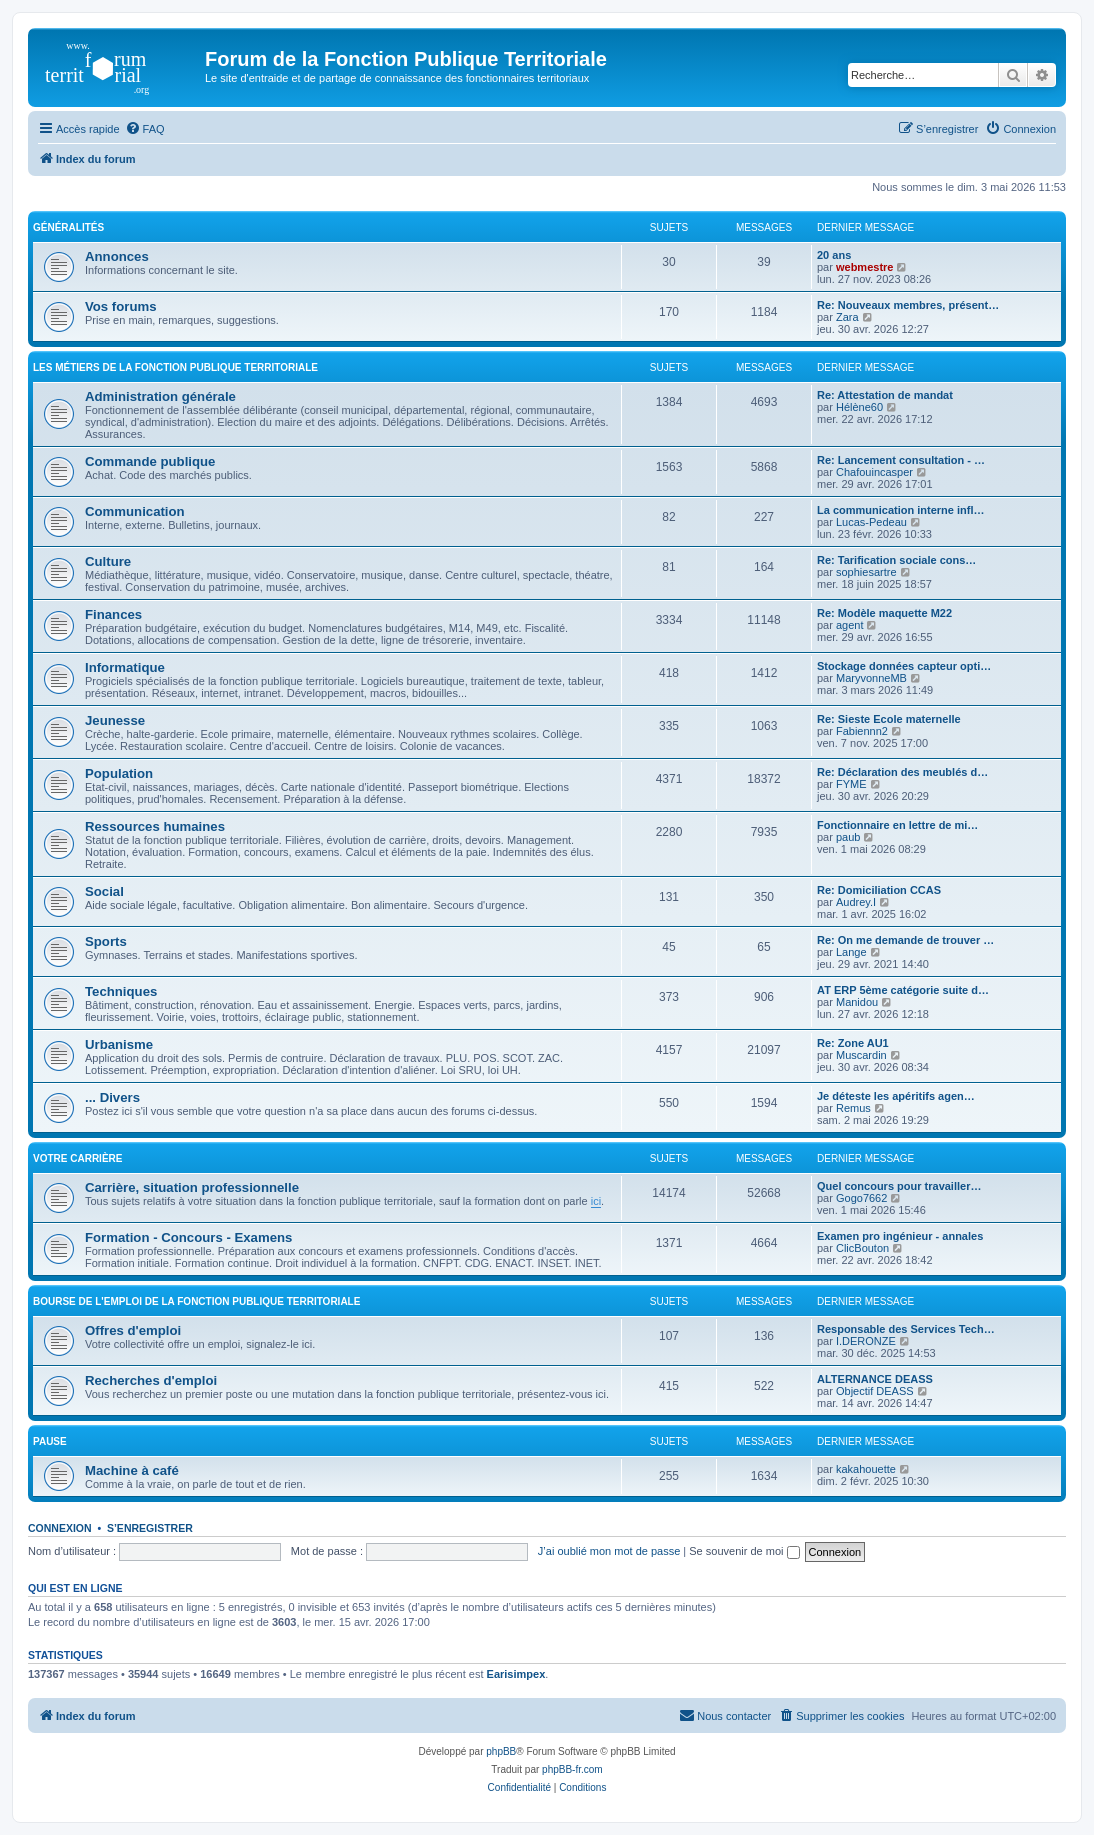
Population (119, 773)
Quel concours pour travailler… (899, 1186)
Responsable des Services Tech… (906, 1329)
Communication (135, 511)
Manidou (857, 1002)
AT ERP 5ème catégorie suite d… (903, 990)
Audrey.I (856, 902)
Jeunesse (115, 720)
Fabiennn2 (862, 731)
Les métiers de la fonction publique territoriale (175, 367)
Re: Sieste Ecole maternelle (889, 719)
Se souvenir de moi (744, 1551)
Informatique (125, 667)
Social (104, 891)
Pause (50, 1441)
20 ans (834, 255)
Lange (851, 952)
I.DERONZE (866, 1341)
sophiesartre (866, 572)
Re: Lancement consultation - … (901, 460)
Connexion (60, 1528)
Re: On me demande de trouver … (905, 940)
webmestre (864, 267)
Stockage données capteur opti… (904, 666)
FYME (851, 784)
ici (596, 1201)
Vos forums (121, 306)
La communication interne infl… (900, 510)
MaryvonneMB (871, 678)
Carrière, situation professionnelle (192, 1187)
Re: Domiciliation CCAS (879, 890)
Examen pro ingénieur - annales (900, 1236)
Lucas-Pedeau (871, 522)
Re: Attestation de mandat (885, 395)
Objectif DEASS (875, 1391)
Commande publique (150, 461)
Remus (853, 1108)
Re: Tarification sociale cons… (896, 560)
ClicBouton (862, 1248)
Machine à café (132, 1470)
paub (848, 837)
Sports (106, 941)
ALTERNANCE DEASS (875, 1379)
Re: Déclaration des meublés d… (902, 772)
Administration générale (160, 396)
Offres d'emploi (133, 1330)
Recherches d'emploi (151, 1380)
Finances (113, 614)
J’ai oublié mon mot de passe (609, 1551)
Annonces (117, 256)
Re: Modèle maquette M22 (884, 613)
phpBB (501, 1751)
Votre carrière (77, 1158)
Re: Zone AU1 (853, 1043)
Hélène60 (859, 407)
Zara (847, 317)
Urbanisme (119, 1044)
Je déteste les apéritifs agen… (896, 1096)
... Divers (112, 1097)
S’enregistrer (150, 1528)
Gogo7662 (861, 1198)
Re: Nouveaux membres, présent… (908, 305)
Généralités (68, 227)
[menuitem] (145, 129)
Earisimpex (516, 1674)
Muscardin (861, 1055)
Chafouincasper (874, 472)
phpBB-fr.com (572, 1769)
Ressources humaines (155, 826)
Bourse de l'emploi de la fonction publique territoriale (196, 1301)
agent (850, 625)
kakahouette (866, 1469)
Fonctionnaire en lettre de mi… (897, 825)
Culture (108, 561)
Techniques (121, 991)
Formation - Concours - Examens (188, 1237)
